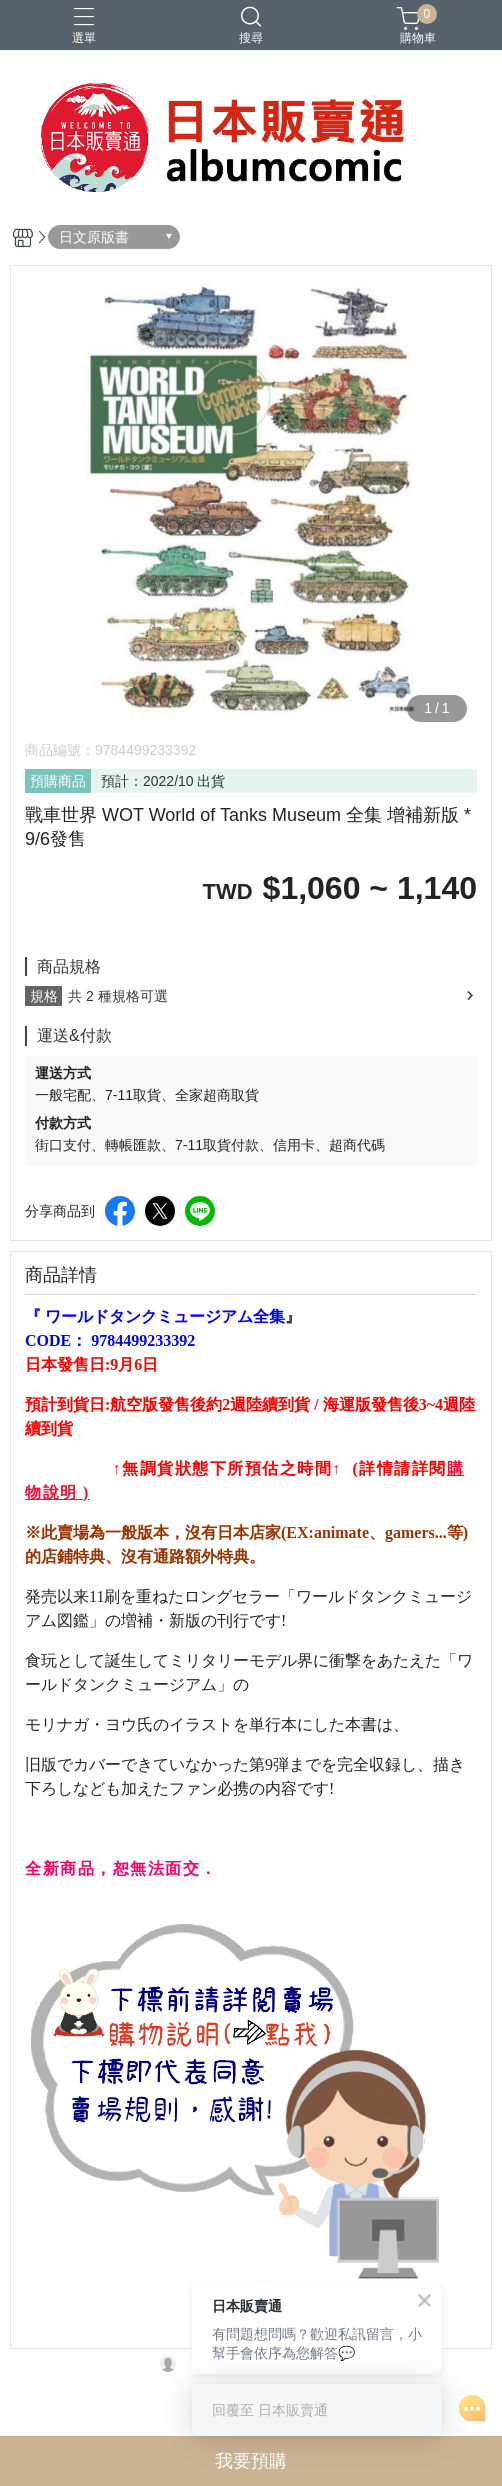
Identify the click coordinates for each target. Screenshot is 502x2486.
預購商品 (58, 781)
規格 (44, 996)
